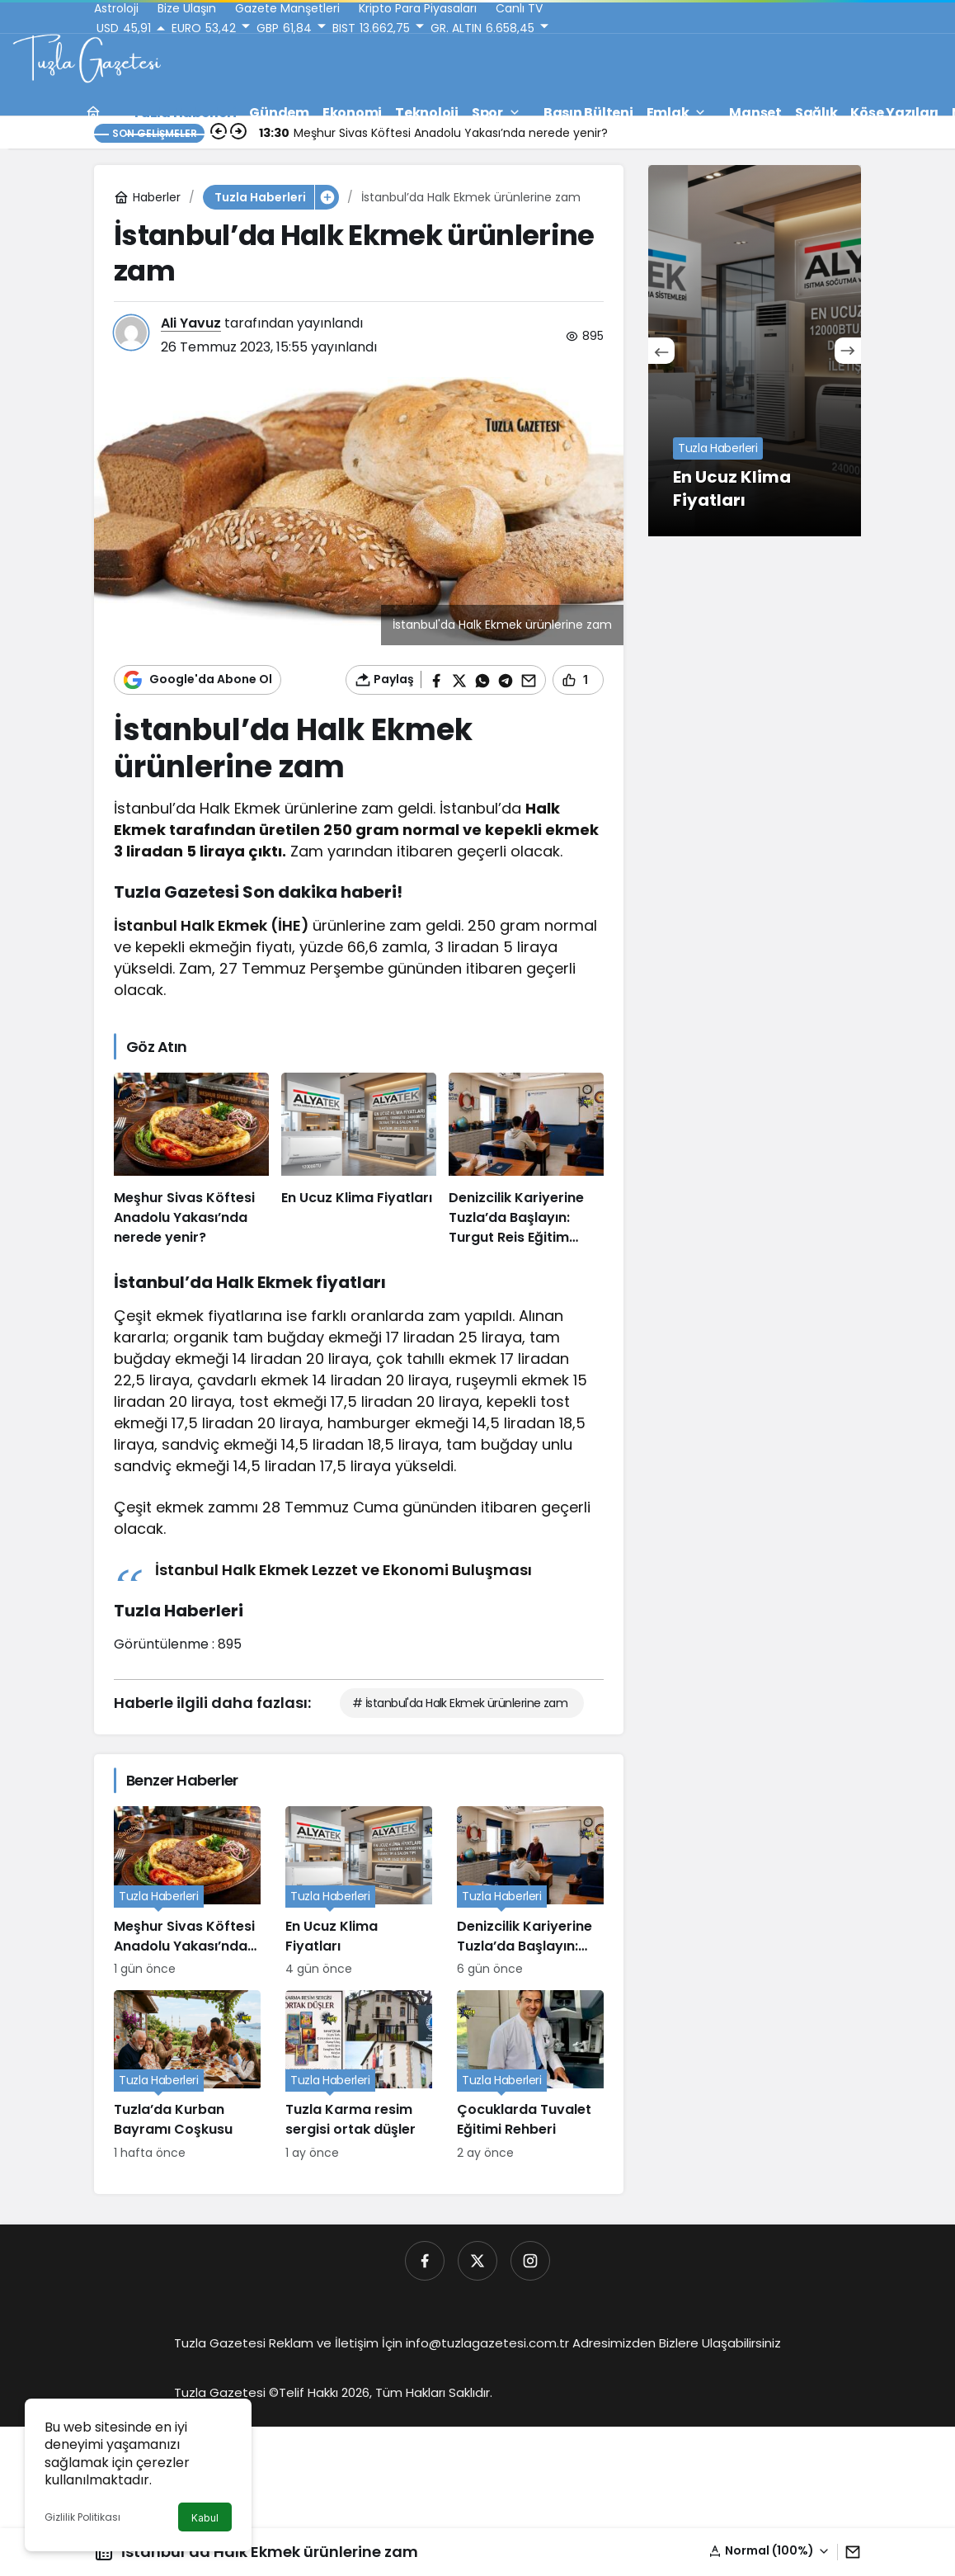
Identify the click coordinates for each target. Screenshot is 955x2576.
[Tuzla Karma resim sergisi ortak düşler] (358, 2076)
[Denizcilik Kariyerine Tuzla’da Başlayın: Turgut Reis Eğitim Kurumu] (526, 1160)
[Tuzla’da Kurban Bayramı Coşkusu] (187, 2076)
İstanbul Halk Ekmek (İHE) (211, 925)
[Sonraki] (848, 350)
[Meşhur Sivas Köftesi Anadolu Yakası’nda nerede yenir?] (191, 1160)
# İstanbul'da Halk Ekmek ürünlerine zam (459, 1703)
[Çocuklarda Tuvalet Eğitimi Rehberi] (530, 2076)
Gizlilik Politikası (82, 2517)
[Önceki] (661, 350)
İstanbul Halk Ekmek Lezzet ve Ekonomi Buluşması (343, 1569)
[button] (769, 2551)
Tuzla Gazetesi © (226, 2392)
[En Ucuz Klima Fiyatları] (358, 1160)
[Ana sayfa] (93, 112)
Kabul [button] (205, 2518)
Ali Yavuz (191, 323)
